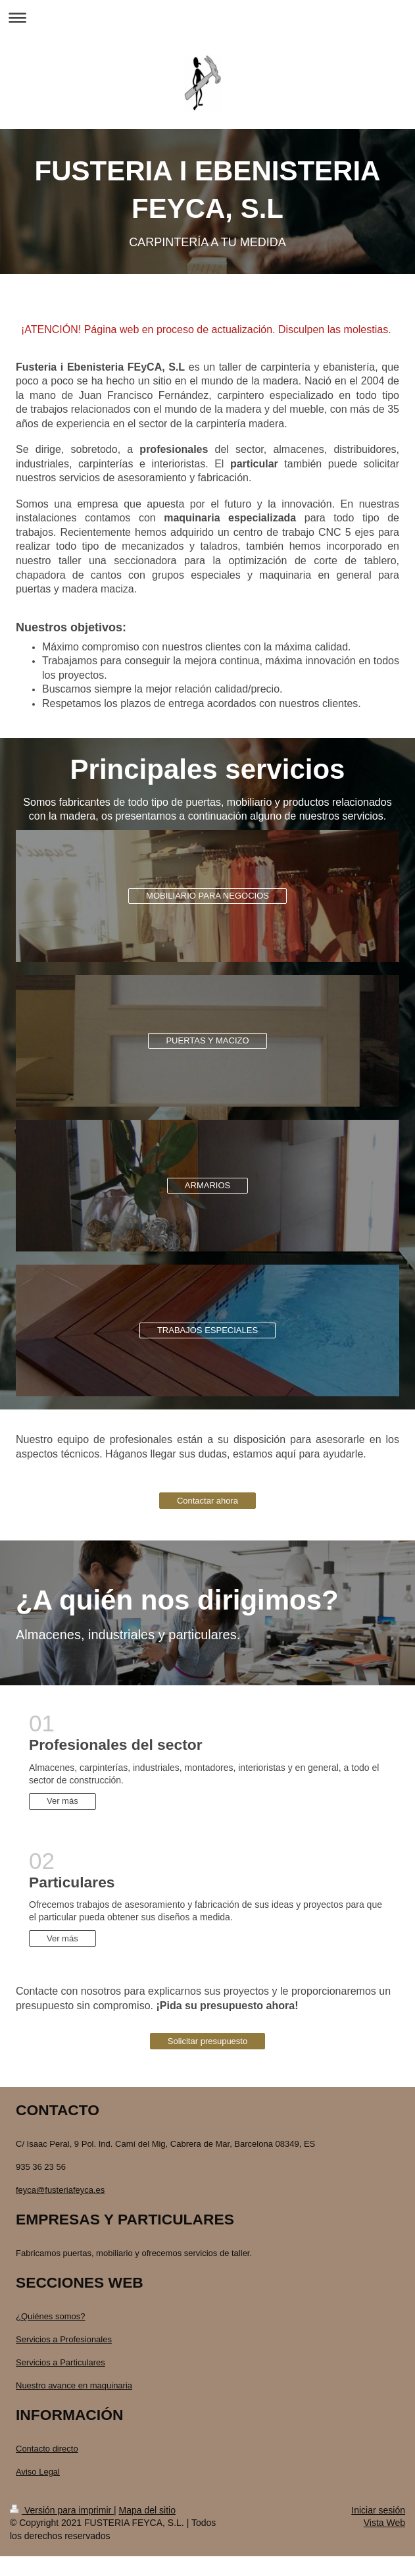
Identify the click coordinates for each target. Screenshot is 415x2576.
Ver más (62, 1801)
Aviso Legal (38, 2472)
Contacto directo (47, 2449)
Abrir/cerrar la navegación (207, 17)
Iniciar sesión (378, 2510)
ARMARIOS (207, 1185)
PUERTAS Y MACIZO (207, 1040)
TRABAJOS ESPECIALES (207, 1330)
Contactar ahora (207, 1501)
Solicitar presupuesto (207, 2041)
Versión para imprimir (62, 2510)
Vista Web (384, 2522)
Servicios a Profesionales (64, 2339)
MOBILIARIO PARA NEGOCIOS (207, 896)
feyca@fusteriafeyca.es (60, 2190)
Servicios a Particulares (60, 2362)
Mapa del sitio (147, 2510)
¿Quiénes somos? (50, 2316)
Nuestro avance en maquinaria (74, 2385)
